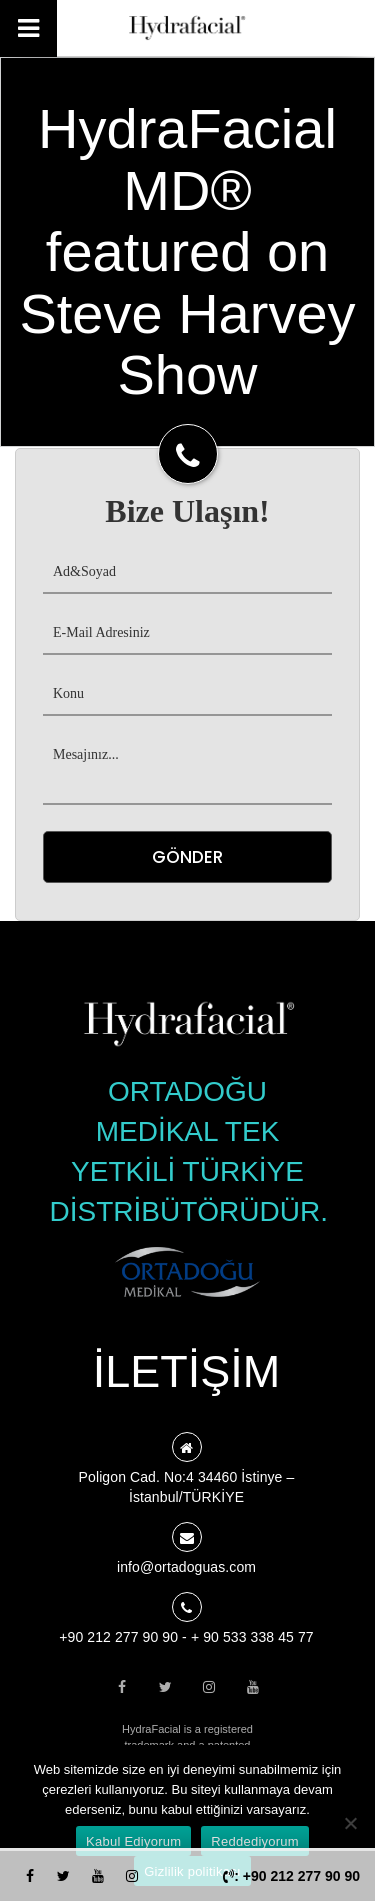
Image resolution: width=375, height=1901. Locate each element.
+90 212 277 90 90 (118, 1637)
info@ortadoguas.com (186, 1567)
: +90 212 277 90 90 (291, 1876)
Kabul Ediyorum (133, 1841)
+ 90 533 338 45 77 (252, 1637)
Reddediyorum (255, 1841)
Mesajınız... (187, 770)
